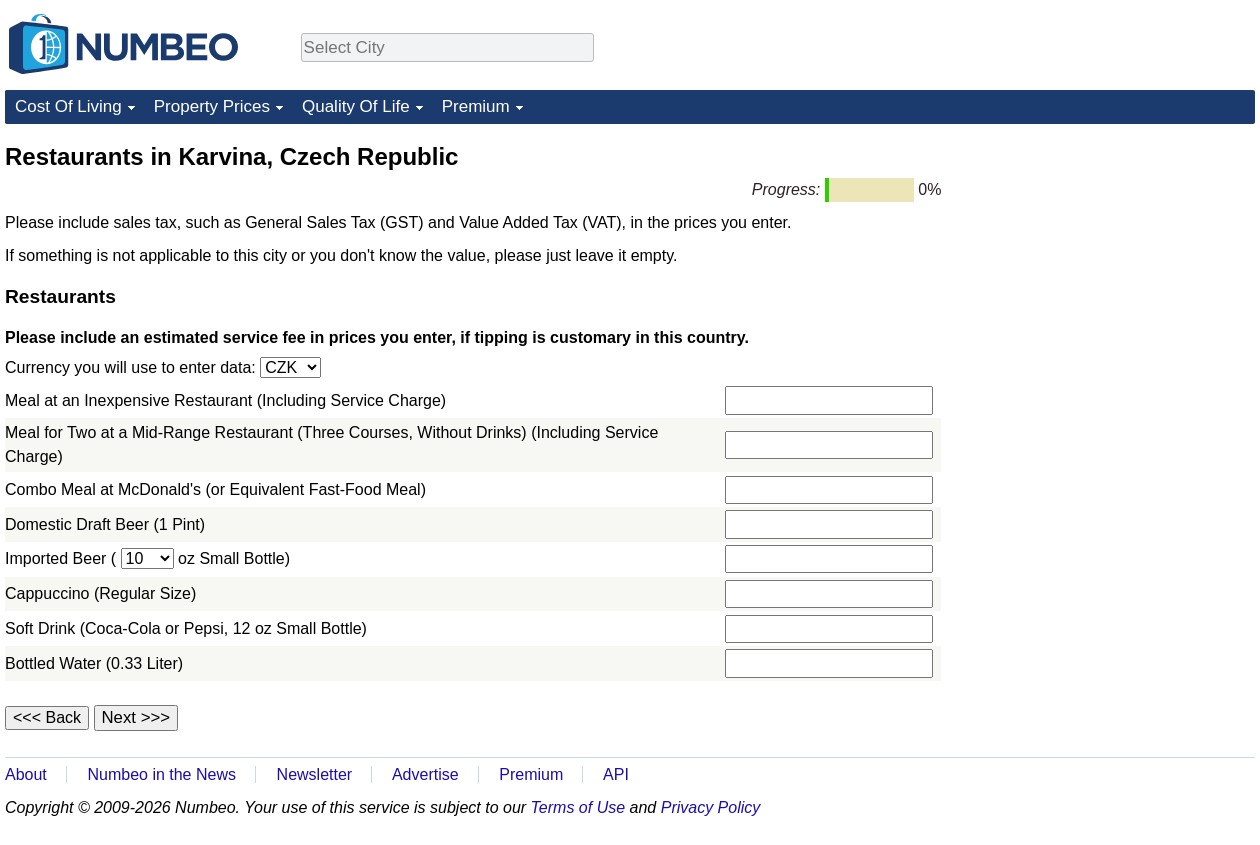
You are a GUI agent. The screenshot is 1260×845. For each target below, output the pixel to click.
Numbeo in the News (161, 774)
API (616, 774)
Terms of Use (578, 807)
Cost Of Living (68, 106)
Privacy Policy (711, 807)
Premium (476, 106)
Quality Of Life (356, 106)
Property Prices (212, 106)
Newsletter (315, 774)
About (26, 774)
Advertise (425, 774)
